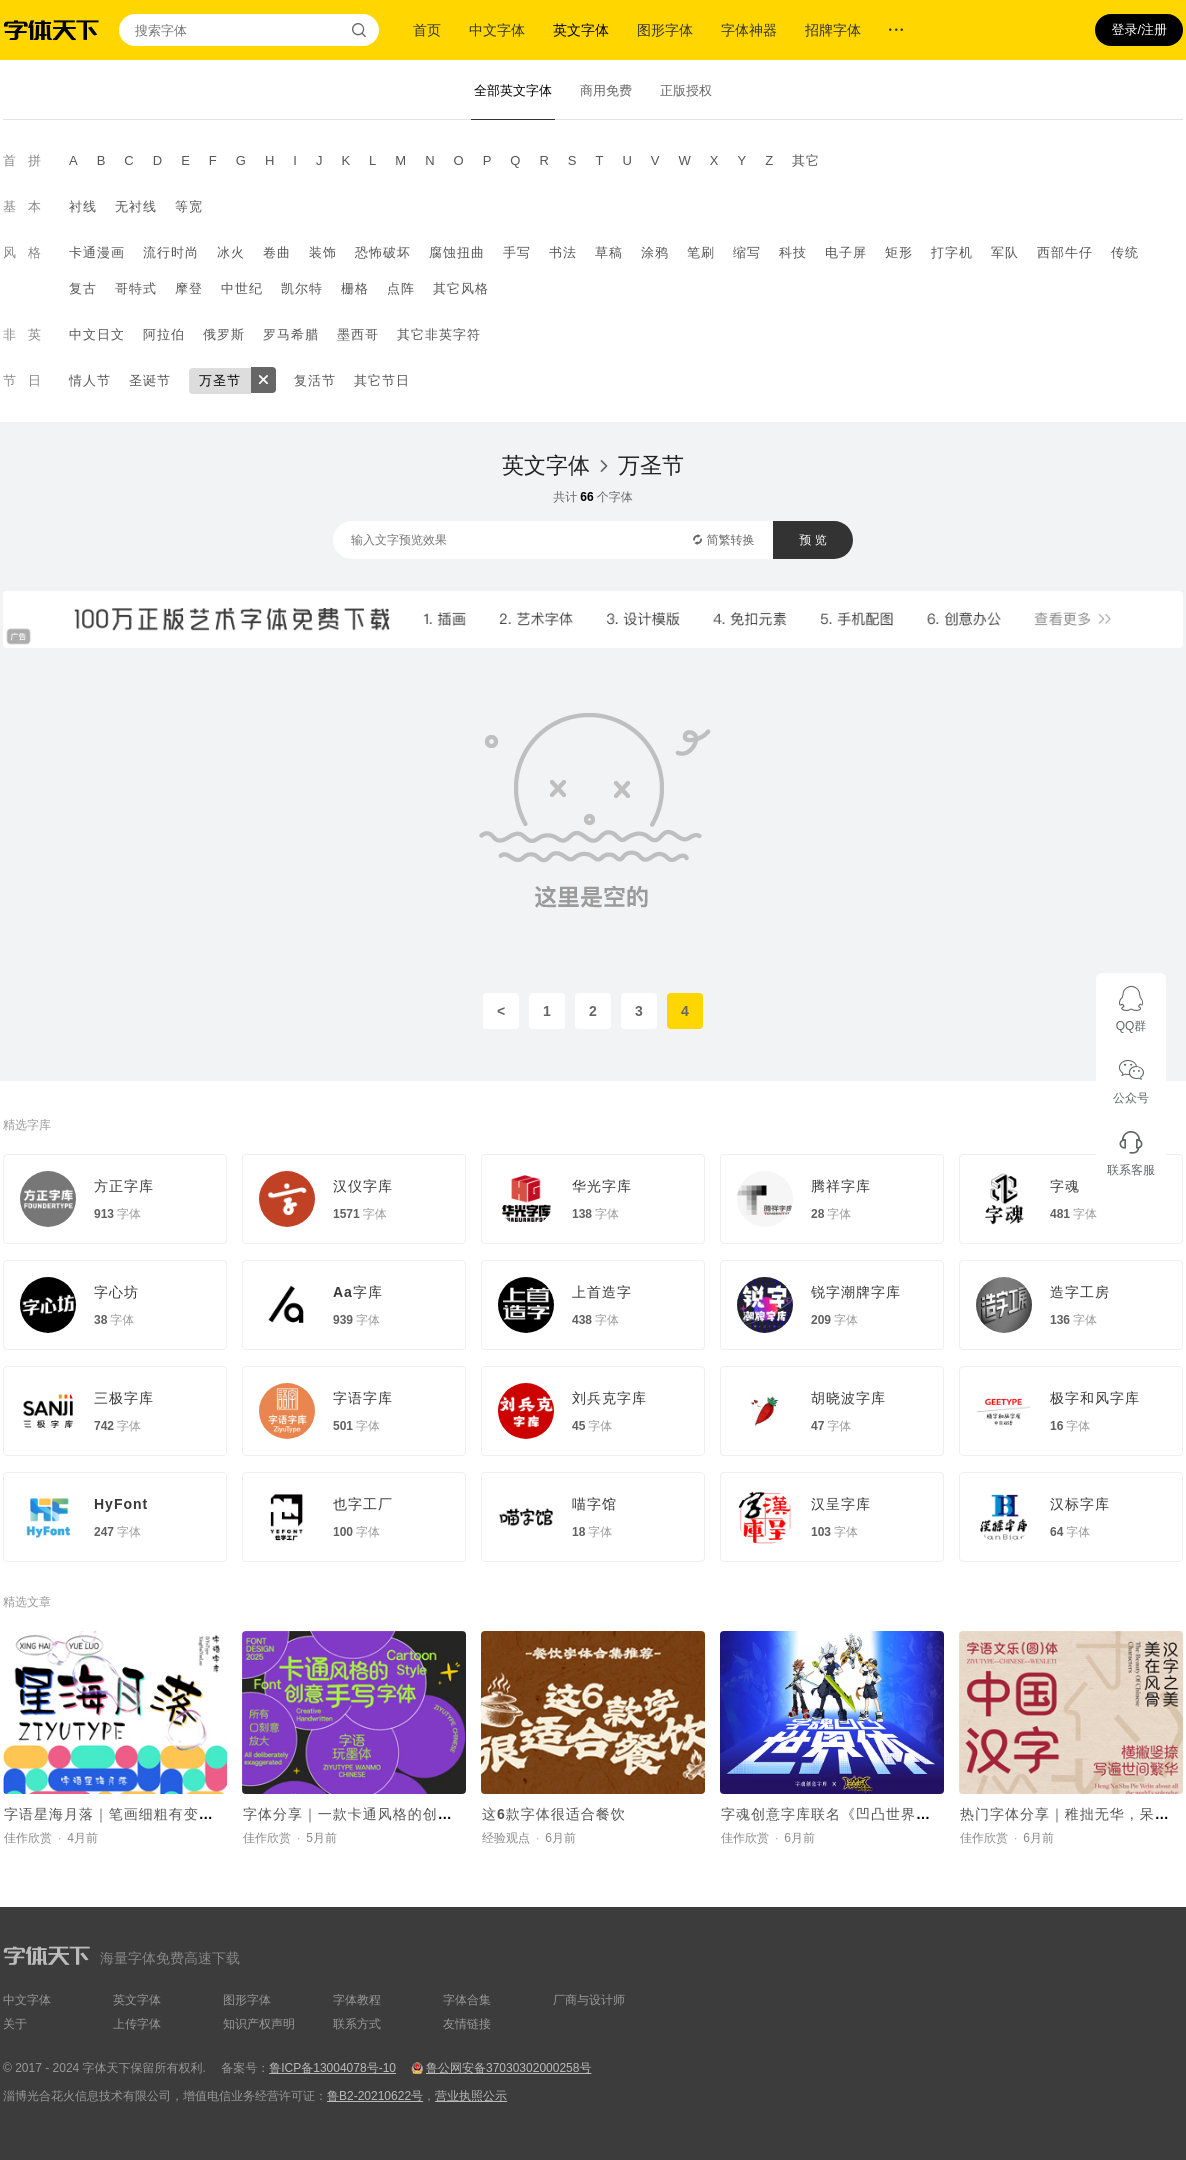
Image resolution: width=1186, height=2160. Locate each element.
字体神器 (749, 30)
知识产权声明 (259, 2024)
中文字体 (497, 30)
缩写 (747, 252)
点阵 (401, 288)
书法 (563, 252)
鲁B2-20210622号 (375, 2096)
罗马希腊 (291, 334)
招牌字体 (833, 30)
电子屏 (846, 252)
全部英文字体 (513, 90)
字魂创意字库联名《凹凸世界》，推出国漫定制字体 (893, 1814)
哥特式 (136, 288)
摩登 (189, 288)
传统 (1125, 252)
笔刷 (701, 252)
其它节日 (382, 380)
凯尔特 (302, 288)
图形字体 (665, 30)
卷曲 (277, 252)
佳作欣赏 (28, 1838)
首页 (427, 30)
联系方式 (357, 2024)
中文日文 (97, 334)
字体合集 (467, 2000)
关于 (15, 2024)
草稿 (609, 252)
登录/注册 (1139, 29)
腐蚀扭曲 (457, 252)
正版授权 (686, 90)
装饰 (323, 252)
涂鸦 (655, 252)
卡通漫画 (97, 252)
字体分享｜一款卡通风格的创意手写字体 (378, 1814)
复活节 (315, 380)
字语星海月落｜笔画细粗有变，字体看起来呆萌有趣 (176, 1814)
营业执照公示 (471, 2096)
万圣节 (220, 380)
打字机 (952, 252)
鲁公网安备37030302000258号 (508, 2068)
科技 (793, 252)
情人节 (90, 380)
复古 (83, 288)
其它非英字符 (439, 334)
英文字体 (581, 30)
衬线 (83, 206)
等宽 (189, 206)
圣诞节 (150, 380)
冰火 (231, 252)
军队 (1005, 252)
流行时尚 (171, 252)
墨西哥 (358, 334)
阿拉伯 (164, 334)
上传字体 (137, 2024)
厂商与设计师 (589, 2000)
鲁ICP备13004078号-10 (332, 2068)
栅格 (355, 288)
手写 (517, 252)
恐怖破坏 (383, 252)
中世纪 (242, 288)
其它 (806, 160)
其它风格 (461, 288)
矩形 (899, 252)
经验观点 (506, 1838)
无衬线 (136, 206)
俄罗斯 (224, 334)
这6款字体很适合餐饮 (554, 1814)
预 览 (812, 540)
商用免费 (606, 90)
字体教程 (357, 2000)
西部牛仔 (1065, 252)
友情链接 (467, 2024)
